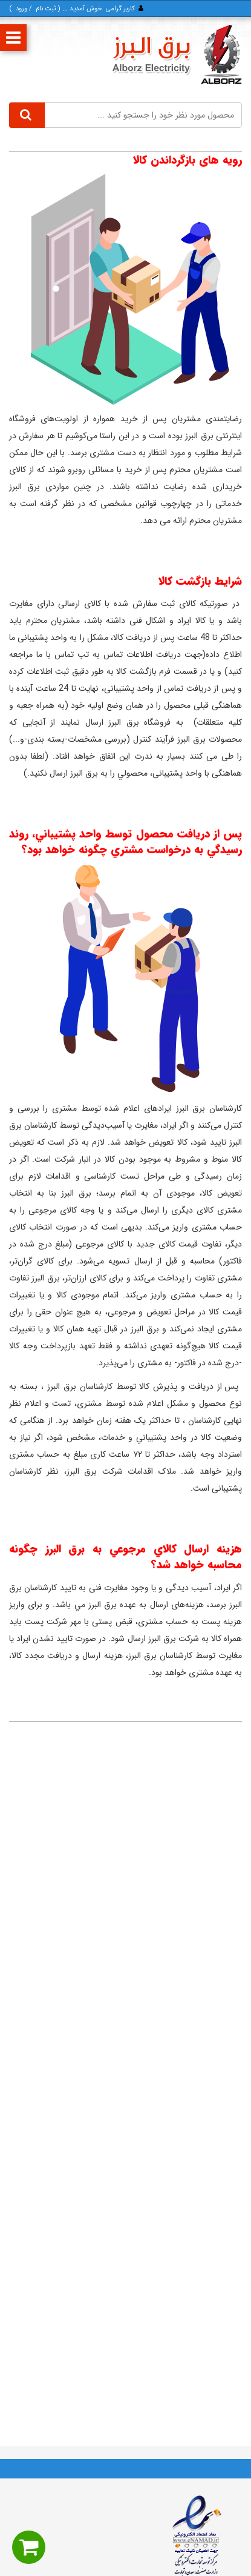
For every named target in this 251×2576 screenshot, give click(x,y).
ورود (21, 9)
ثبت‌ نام (46, 9)
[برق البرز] (176, 54)
